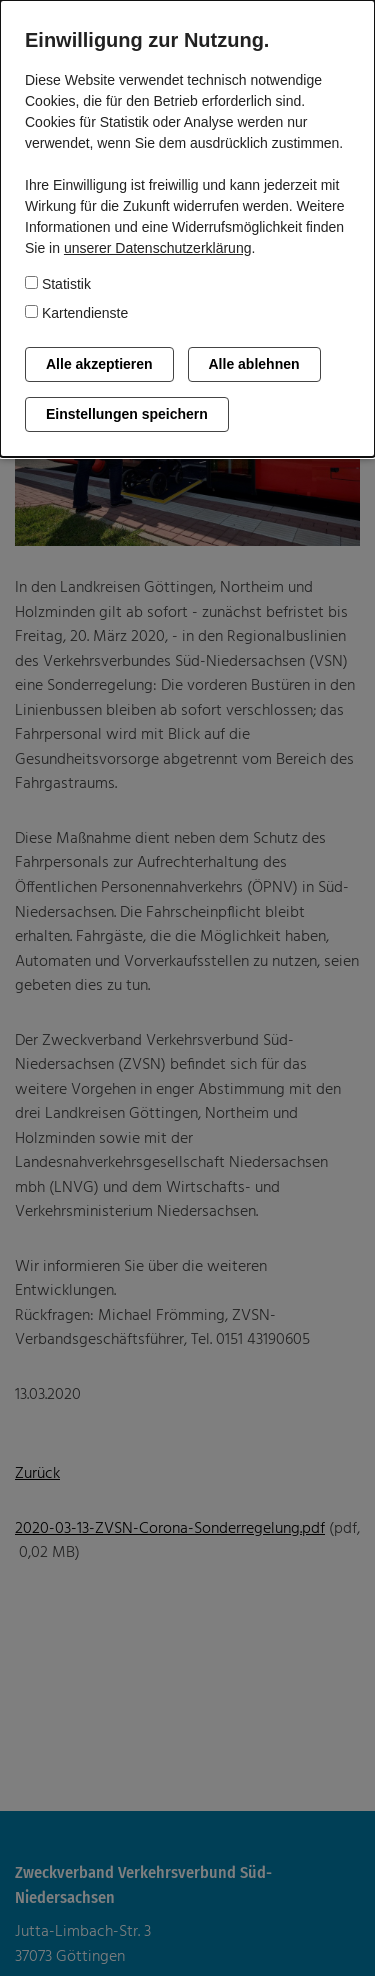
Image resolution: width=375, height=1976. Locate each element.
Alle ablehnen (254, 364)
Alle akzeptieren (99, 364)
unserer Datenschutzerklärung (158, 248)
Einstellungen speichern (127, 414)
